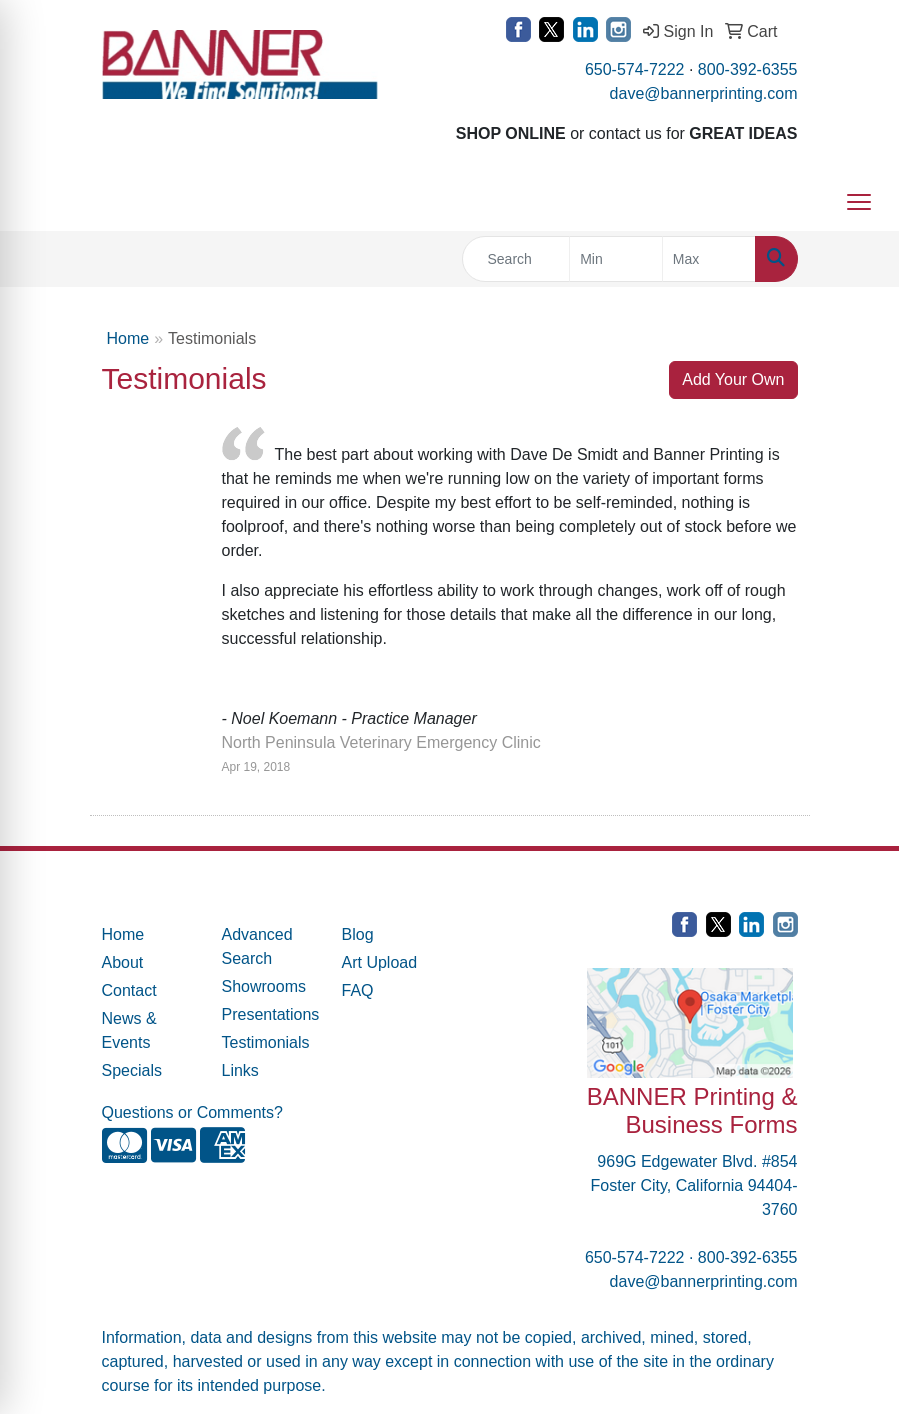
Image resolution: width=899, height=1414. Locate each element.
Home (128, 338)
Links (240, 1070)
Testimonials (266, 1042)
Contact (129, 990)
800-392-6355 (748, 69)
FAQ (358, 990)
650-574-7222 (635, 69)
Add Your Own (733, 379)
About (123, 962)
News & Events (129, 1030)
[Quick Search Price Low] (616, 259)
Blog (358, 934)
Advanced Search (257, 946)
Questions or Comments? (192, 1112)
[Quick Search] (516, 259)
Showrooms (264, 986)
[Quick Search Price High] (709, 259)
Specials (132, 1070)
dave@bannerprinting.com (704, 93)
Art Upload (380, 962)
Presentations (270, 1014)
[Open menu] (859, 202)
